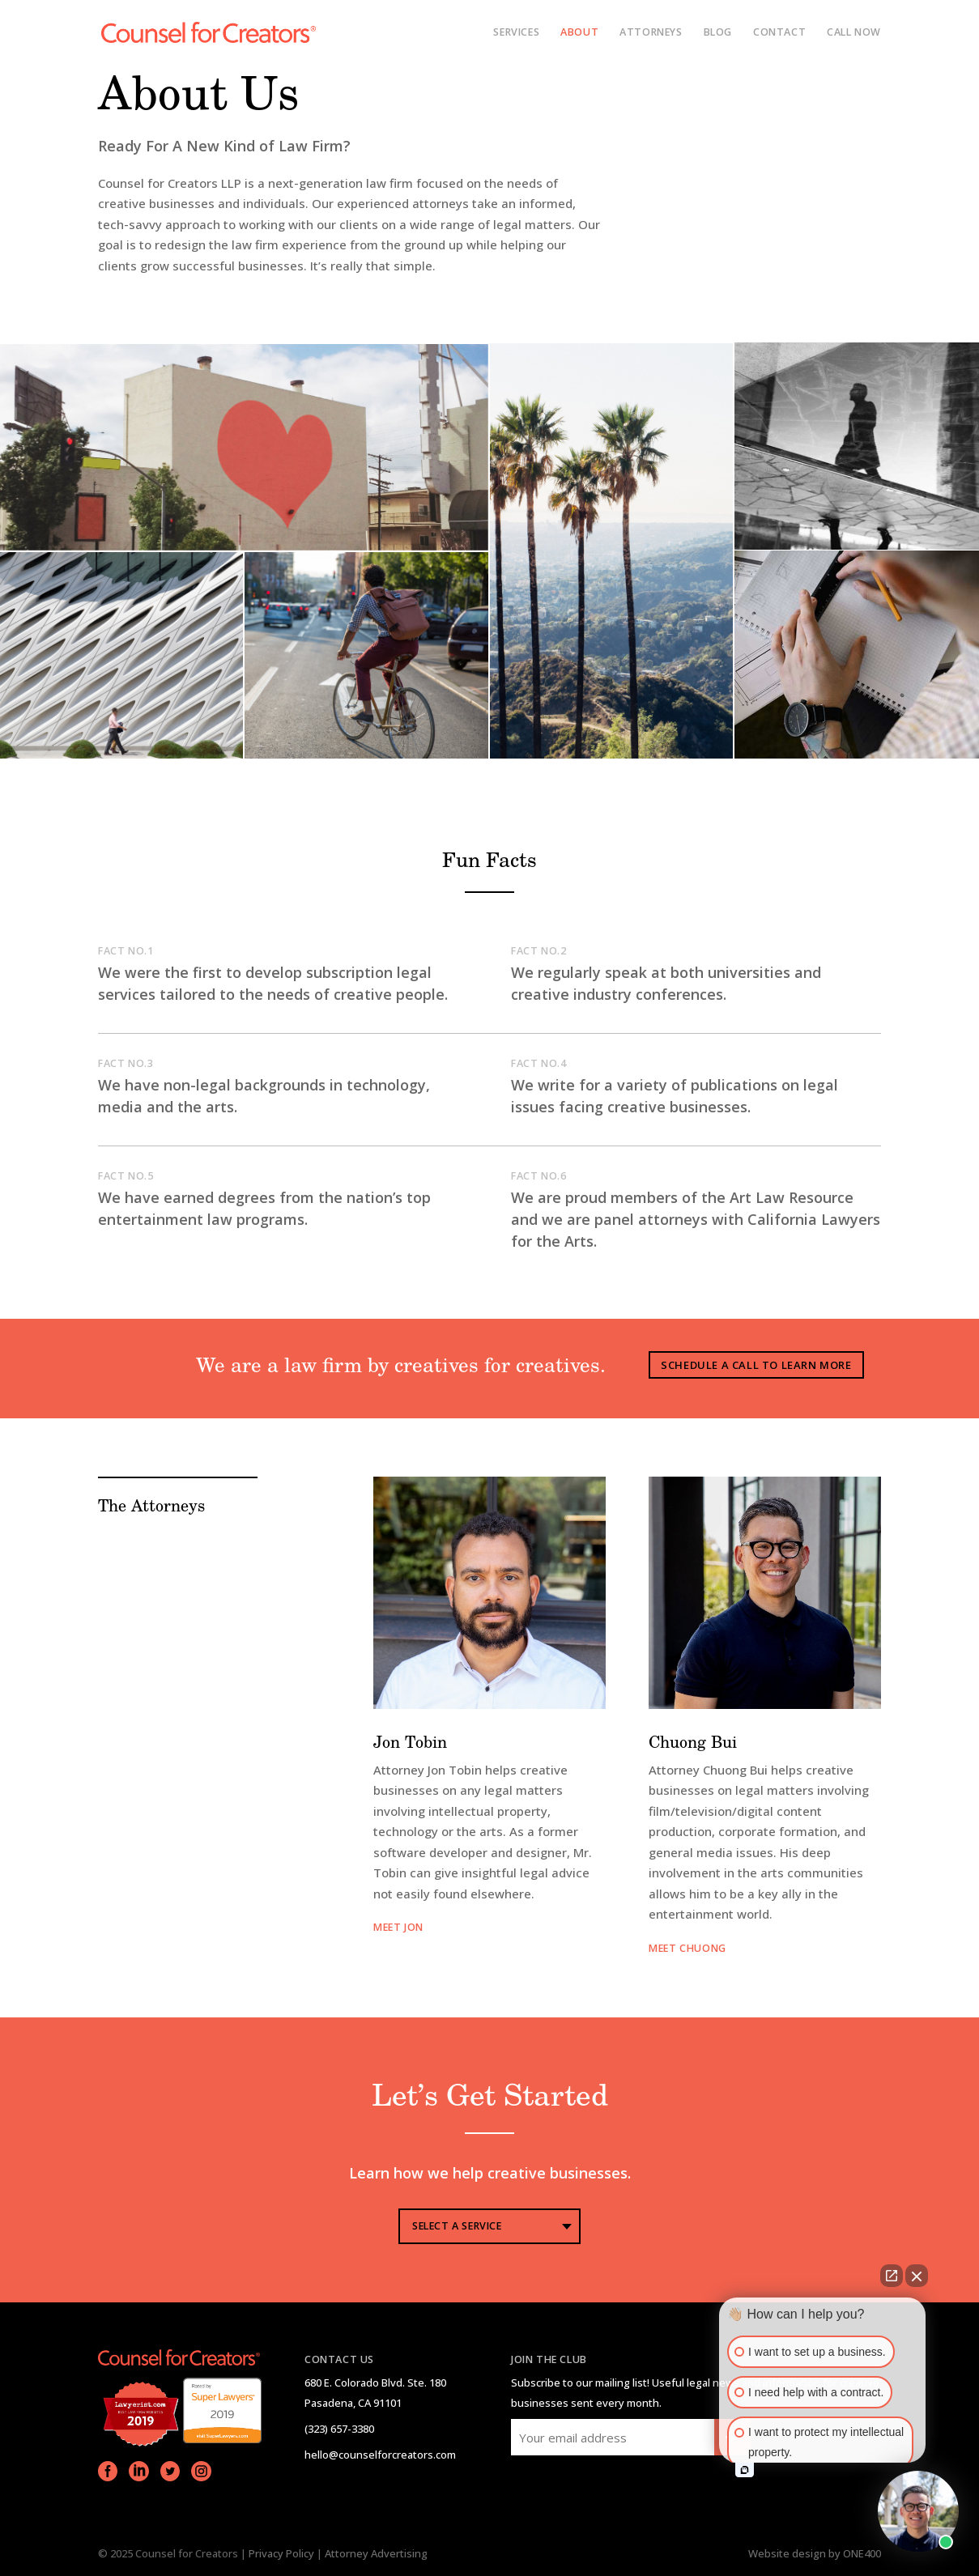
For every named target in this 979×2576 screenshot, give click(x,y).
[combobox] (489, 2226)
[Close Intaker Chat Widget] (916, 2275)
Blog (718, 33)
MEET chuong (687, 1948)
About (579, 33)
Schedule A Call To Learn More (756, 1365)
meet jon (398, 1927)
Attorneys (650, 33)
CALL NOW (854, 33)
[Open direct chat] (891, 2275)
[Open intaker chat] (744, 2470)
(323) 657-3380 (339, 2428)
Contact (779, 33)
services (516, 33)
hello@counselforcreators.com (380, 2454)
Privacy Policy (281, 2553)
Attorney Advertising (376, 2553)
